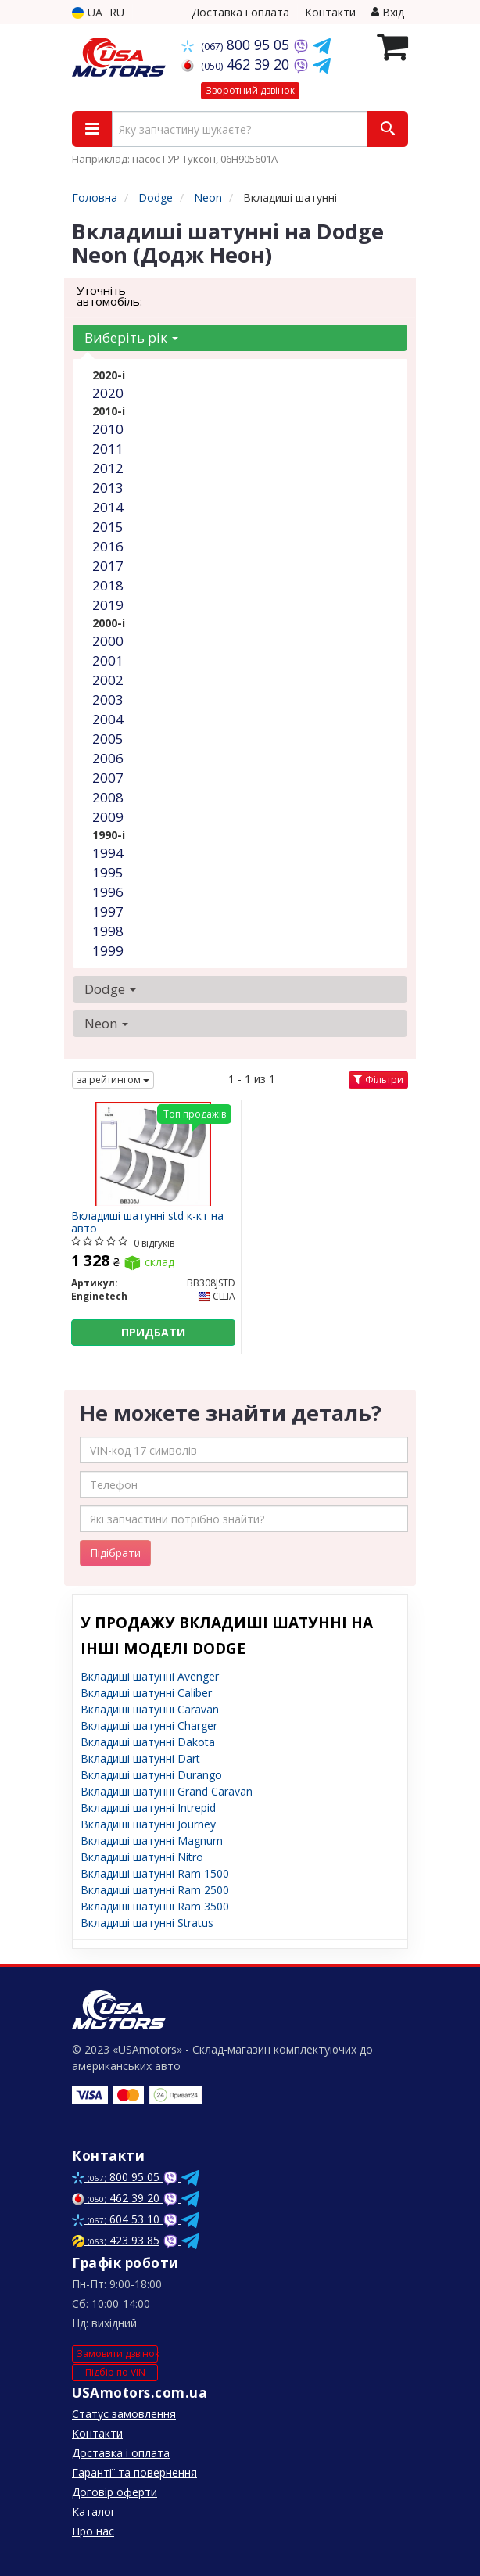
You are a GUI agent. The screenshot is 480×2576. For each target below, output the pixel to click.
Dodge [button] (110, 989)
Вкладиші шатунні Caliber (146, 1692)
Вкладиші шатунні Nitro (142, 1856)
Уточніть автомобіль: (109, 295)
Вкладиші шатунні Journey (148, 1824)
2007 (108, 778)
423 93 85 (115, 2240)
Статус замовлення (124, 2413)
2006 (108, 758)
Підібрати (115, 1552)
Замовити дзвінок (117, 2353)
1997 (108, 911)
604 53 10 (117, 2219)
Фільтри (378, 1079)
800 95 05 (237, 44)
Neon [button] (106, 1023)
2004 (108, 719)
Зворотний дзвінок (250, 90)
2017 (108, 566)
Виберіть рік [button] (131, 337)
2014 (108, 507)
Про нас (93, 2531)
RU (116, 12)
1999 (108, 951)
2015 (108, 527)
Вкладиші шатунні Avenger (150, 1676)
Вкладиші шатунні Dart (140, 1758)
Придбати (153, 1332)
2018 (108, 585)
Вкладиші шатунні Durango (151, 1774)
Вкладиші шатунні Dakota (148, 1742)
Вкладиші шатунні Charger (149, 1725)
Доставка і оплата (240, 12)
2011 (108, 448)
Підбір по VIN (115, 2372)
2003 (108, 700)
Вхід (387, 12)
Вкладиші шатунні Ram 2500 (155, 1889)
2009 (108, 817)
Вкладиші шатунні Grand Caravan (167, 1791)
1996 (108, 892)
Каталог (94, 2511)
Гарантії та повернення (134, 2472)
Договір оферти (114, 2492)
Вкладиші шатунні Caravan (150, 1709)
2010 (108, 429)
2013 (108, 488)
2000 (108, 641)
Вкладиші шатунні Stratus (147, 1922)
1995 (108, 872)
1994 (108, 853)
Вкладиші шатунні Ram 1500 (155, 1873)
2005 (108, 739)
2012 (108, 468)
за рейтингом (113, 1079)
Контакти (330, 12)
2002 (108, 680)
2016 (108, 546)
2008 (108, 797)
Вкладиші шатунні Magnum (152, 1840)
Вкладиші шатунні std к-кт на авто (147, 1222)
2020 (108, 393)
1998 (108, 931)
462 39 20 (237, 64)
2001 (108, 660)
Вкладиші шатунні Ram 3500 (155, 1906)
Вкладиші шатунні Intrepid (148, 1807)
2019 (108, 605)
